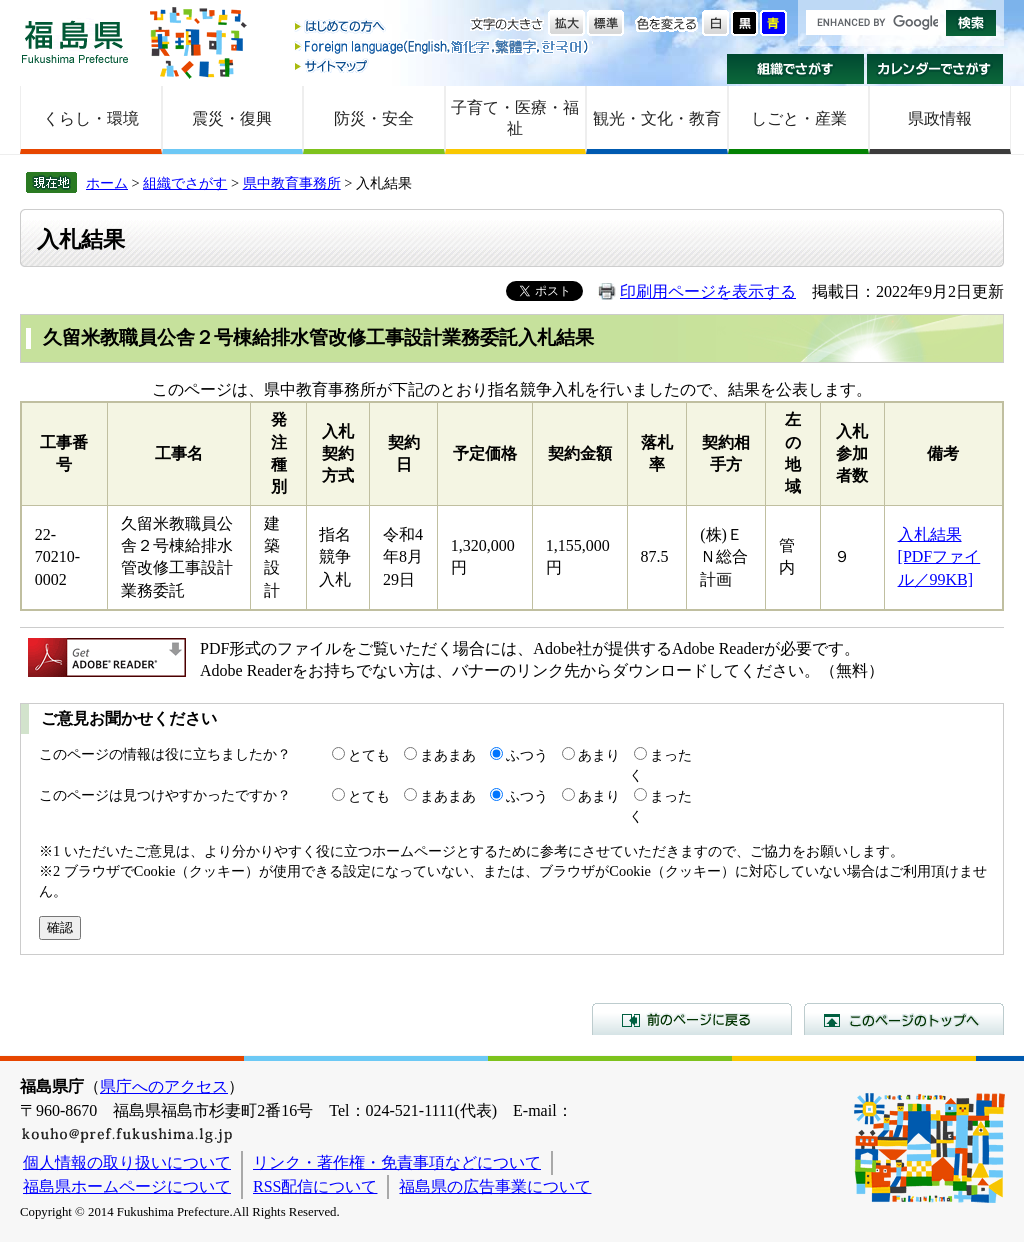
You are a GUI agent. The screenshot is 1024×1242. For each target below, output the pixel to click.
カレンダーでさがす (935, 69)
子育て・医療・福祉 (515, 118)
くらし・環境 (91, 118)
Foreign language (443, 46)
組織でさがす (795, 69)
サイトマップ (443, 65)
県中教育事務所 (292, 183)
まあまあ (448, 755)
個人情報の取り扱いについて (127, 1162)
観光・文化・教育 (657, 118)
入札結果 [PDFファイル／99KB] (939, 557)
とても (369, 755)
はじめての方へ (443, 27)
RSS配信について (315, 1186)
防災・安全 (374, 118)
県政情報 (940, 118)
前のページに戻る (692, 1019)
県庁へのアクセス (164, 1086)
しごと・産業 (799, 118)
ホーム (107, 183)
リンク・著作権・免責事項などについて (397, 1162)
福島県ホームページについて (127, 1186)
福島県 (75, 41)
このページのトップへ (904, 1019)
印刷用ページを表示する (708, 291)
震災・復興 (232, 118)
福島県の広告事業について (495, 1186)
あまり (599, 755)
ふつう (527, 755)
